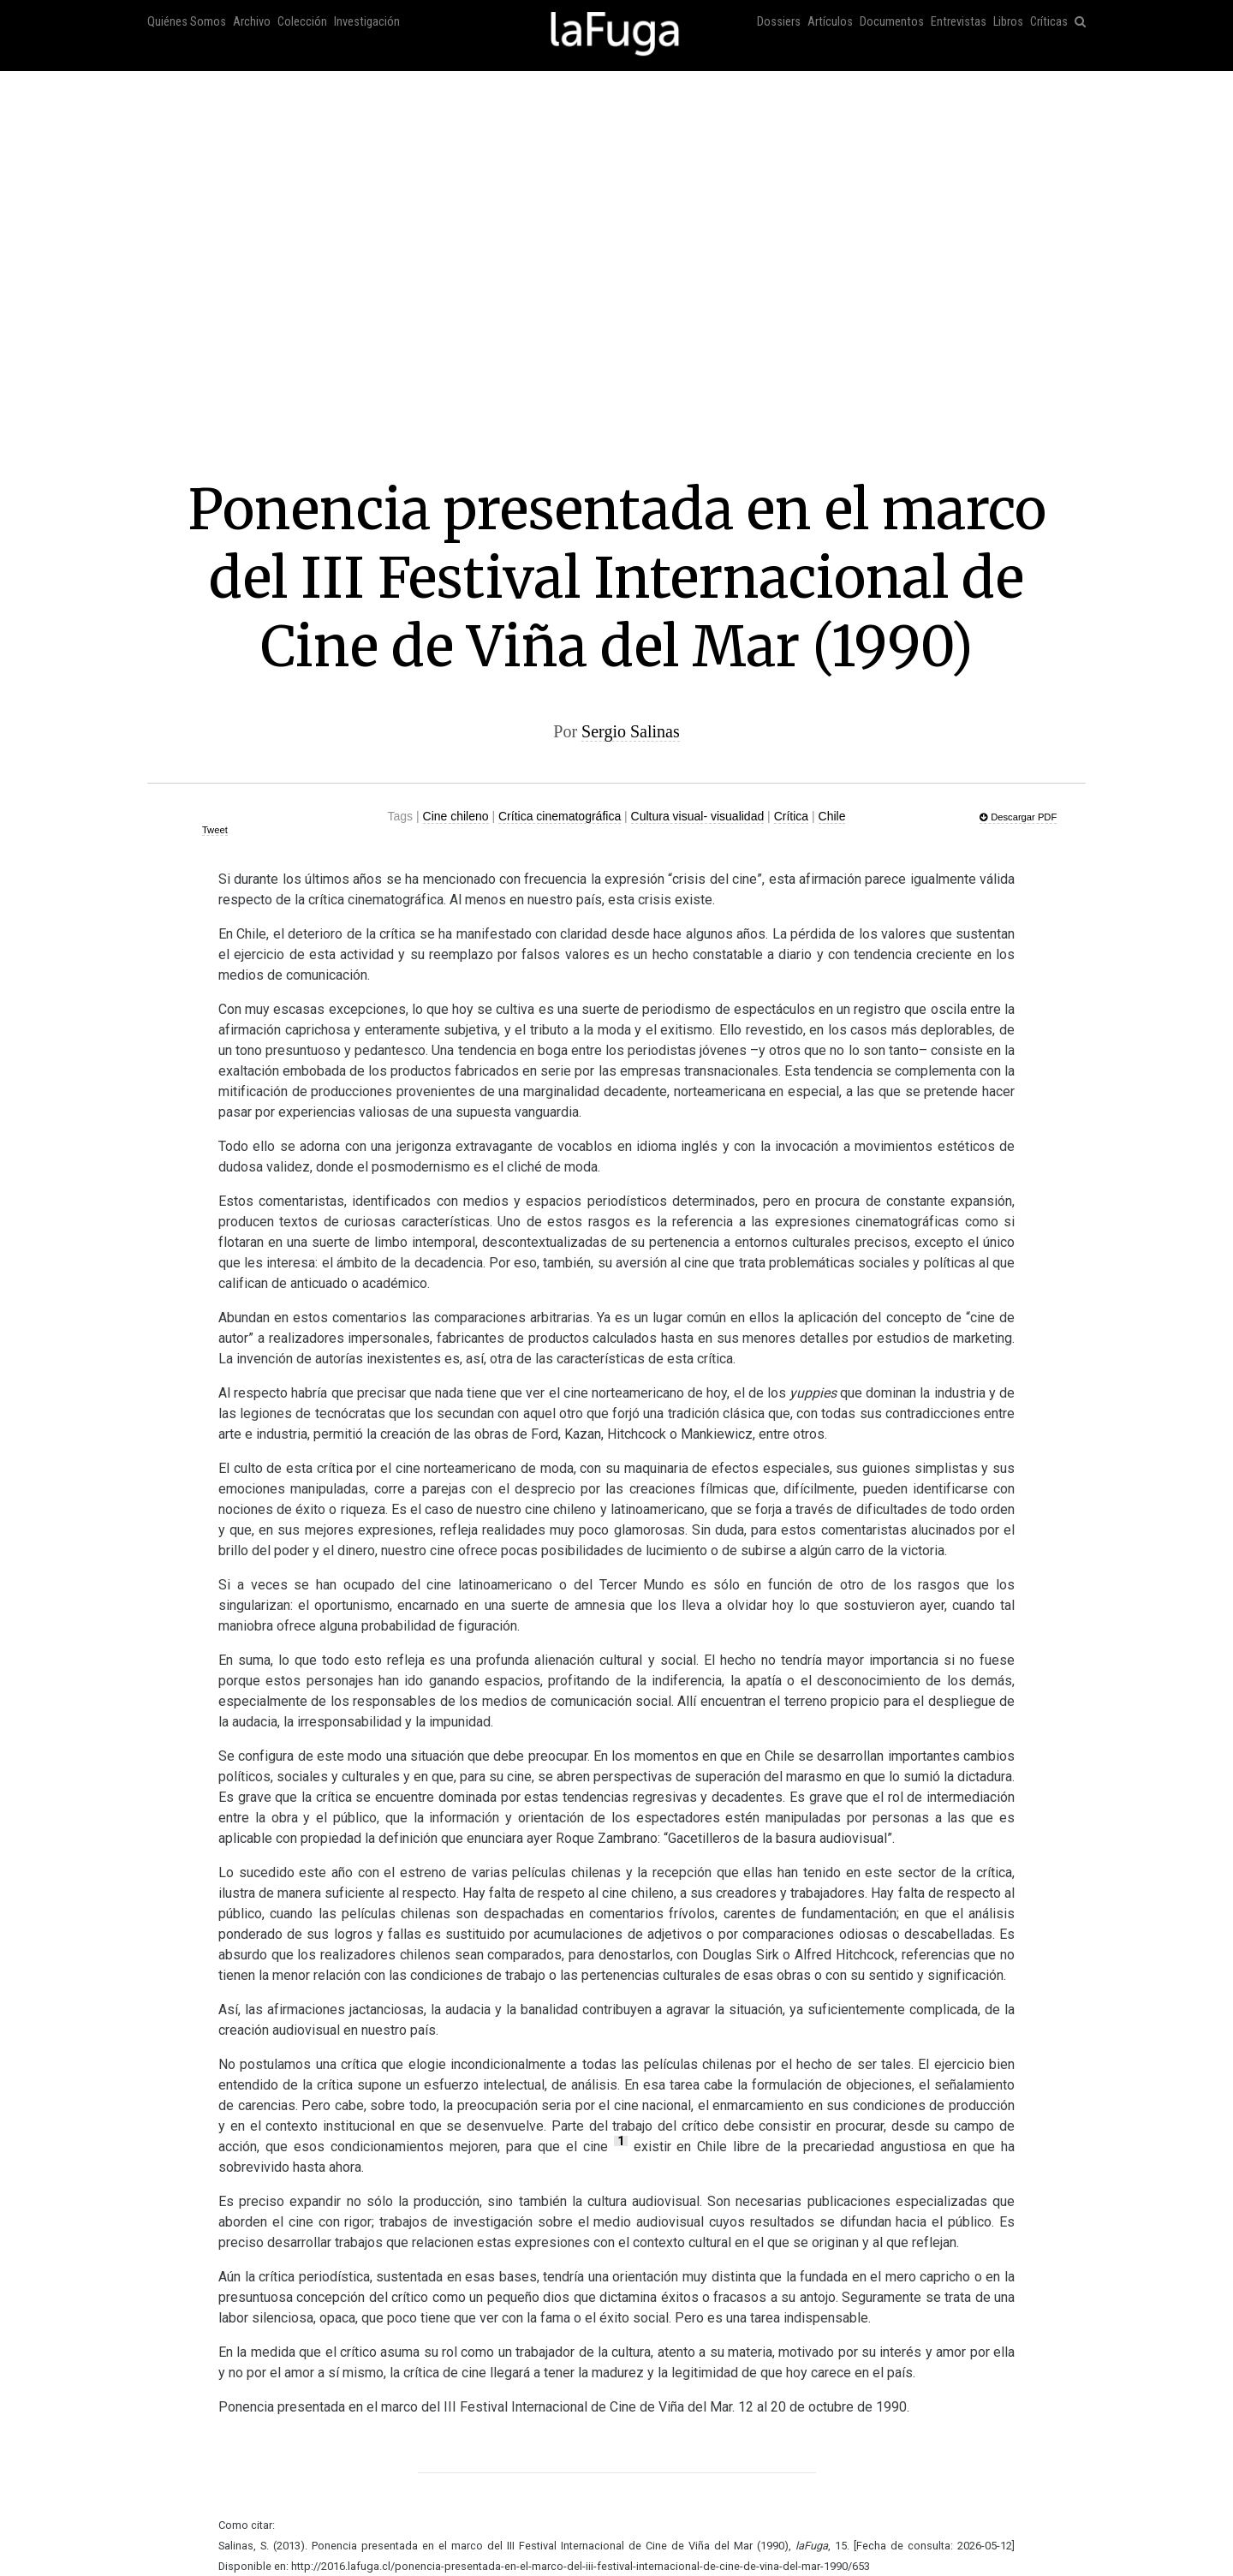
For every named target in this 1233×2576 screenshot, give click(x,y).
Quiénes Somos (186, 22)
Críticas (1049, 22)
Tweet (215, 830)
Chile (832, 816)
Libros (1008, 22)
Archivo (252, 22)
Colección (302, 22)
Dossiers (779, 22)
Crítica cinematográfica (559, 816)
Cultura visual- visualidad (698, 816)
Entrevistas (958, 22)
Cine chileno (456, 816)
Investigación (367, 22)
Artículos (830, 22)
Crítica (791, 816)
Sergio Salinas (630, 731)
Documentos (892, 22)
